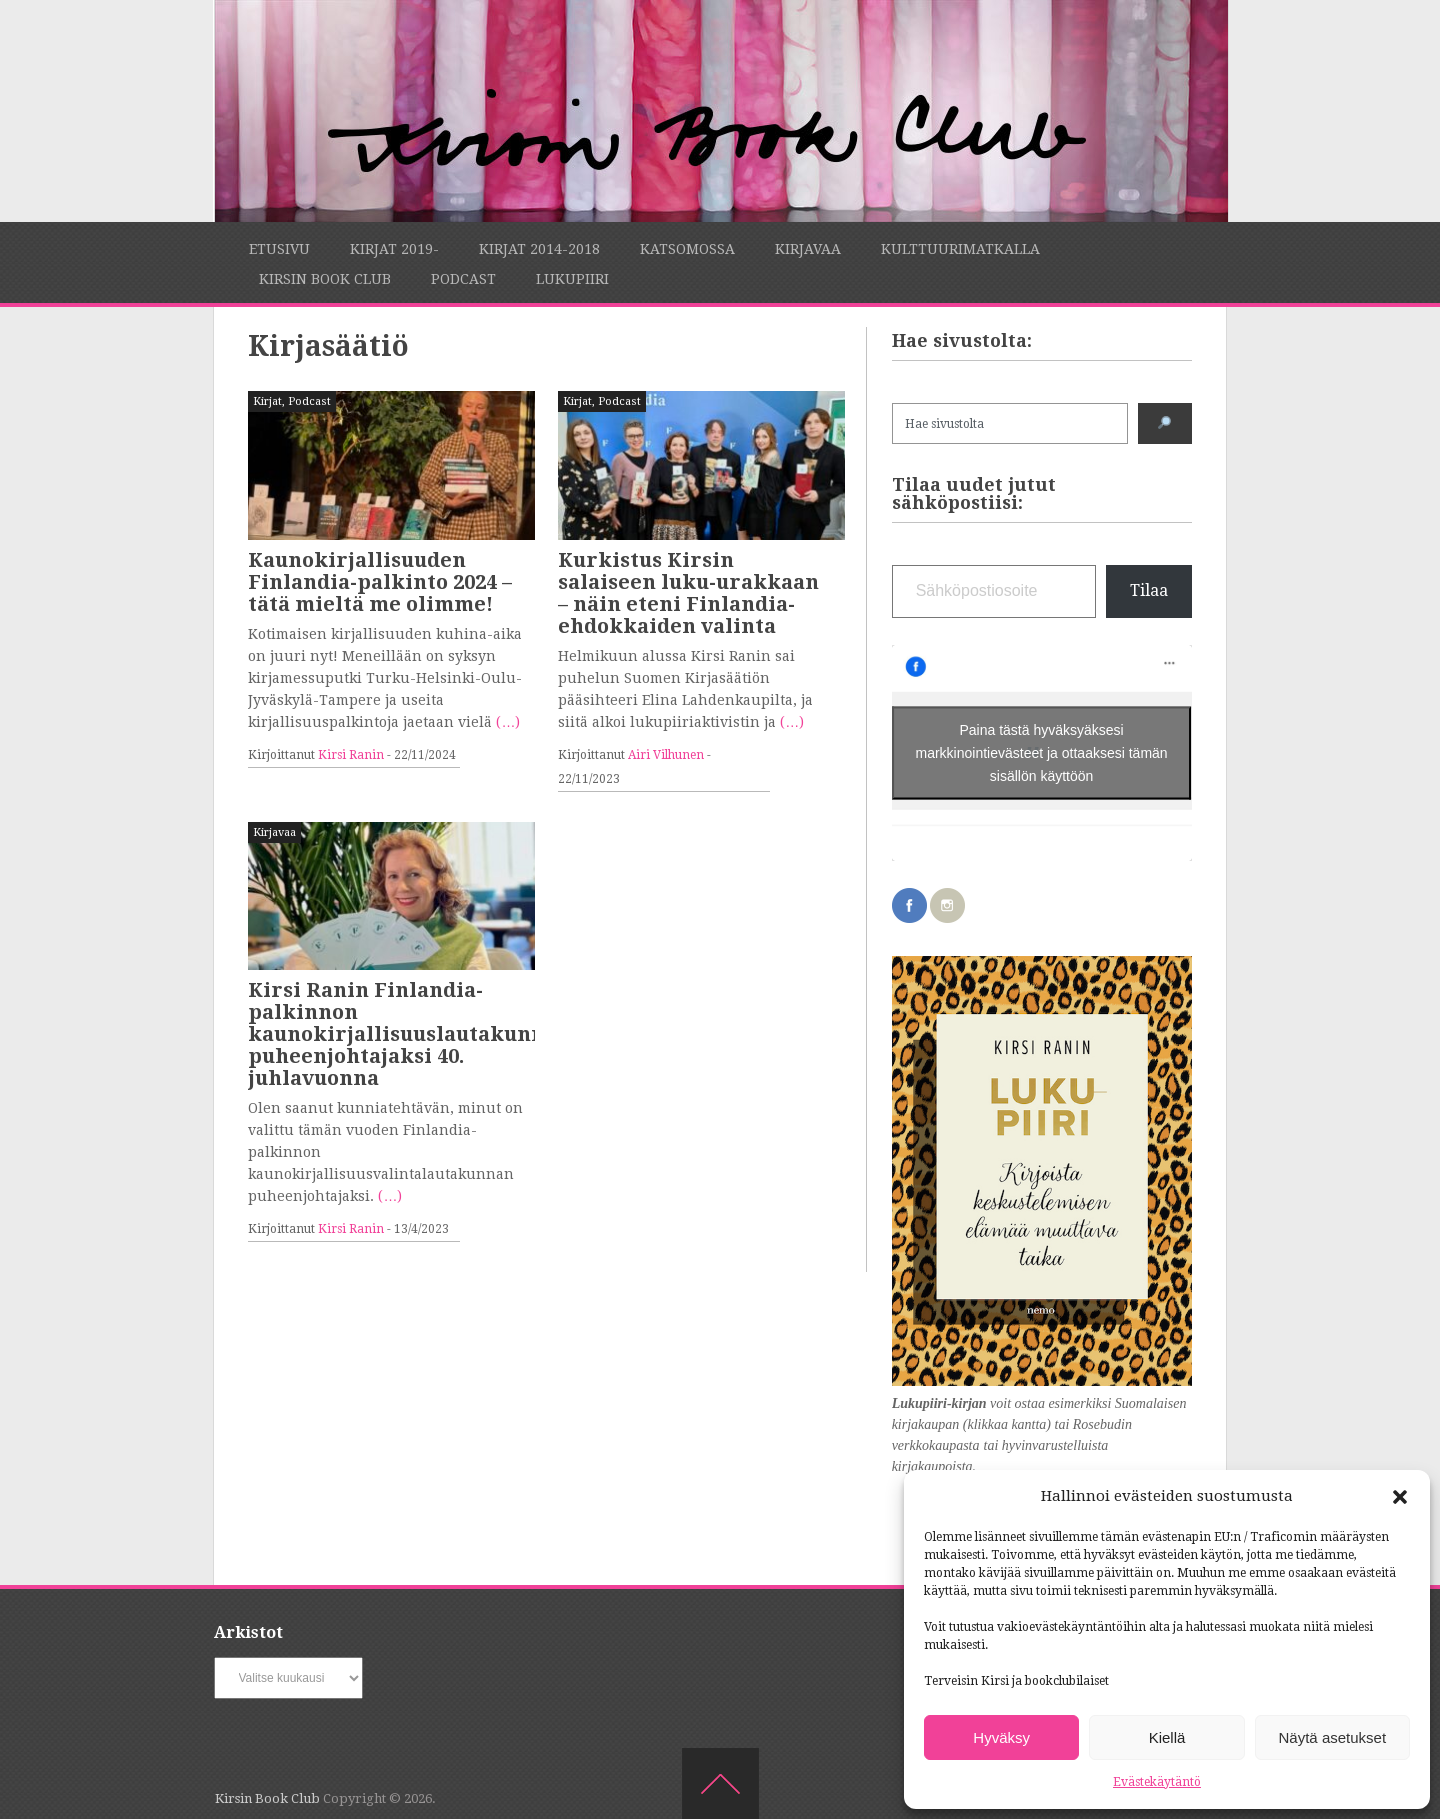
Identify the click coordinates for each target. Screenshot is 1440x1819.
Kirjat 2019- (394, 249)
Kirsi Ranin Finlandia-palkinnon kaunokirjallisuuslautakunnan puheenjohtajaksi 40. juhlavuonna (409, 1034)
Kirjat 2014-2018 (539, 249)
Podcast (463, 279)
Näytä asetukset (1333, 1737)
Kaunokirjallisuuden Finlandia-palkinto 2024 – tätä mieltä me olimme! (380, 582)
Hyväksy (1001, 1737)
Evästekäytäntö (1157, 1782)
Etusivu (279, 249)
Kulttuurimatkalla (960, 249)
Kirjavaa (808, 249)
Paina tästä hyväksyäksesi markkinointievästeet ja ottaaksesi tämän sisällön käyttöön (1042, 753)
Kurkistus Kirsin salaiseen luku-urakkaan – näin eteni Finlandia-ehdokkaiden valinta (688, 593)
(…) (508, 722)
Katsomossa (687, 249)
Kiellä (1167, 1737)
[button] (1400, 1497)
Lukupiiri (572, 279)
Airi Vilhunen (666, 755)
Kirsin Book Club (325, 279)
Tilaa (1149, 590)
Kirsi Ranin (351, 755)
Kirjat (267, 401)
